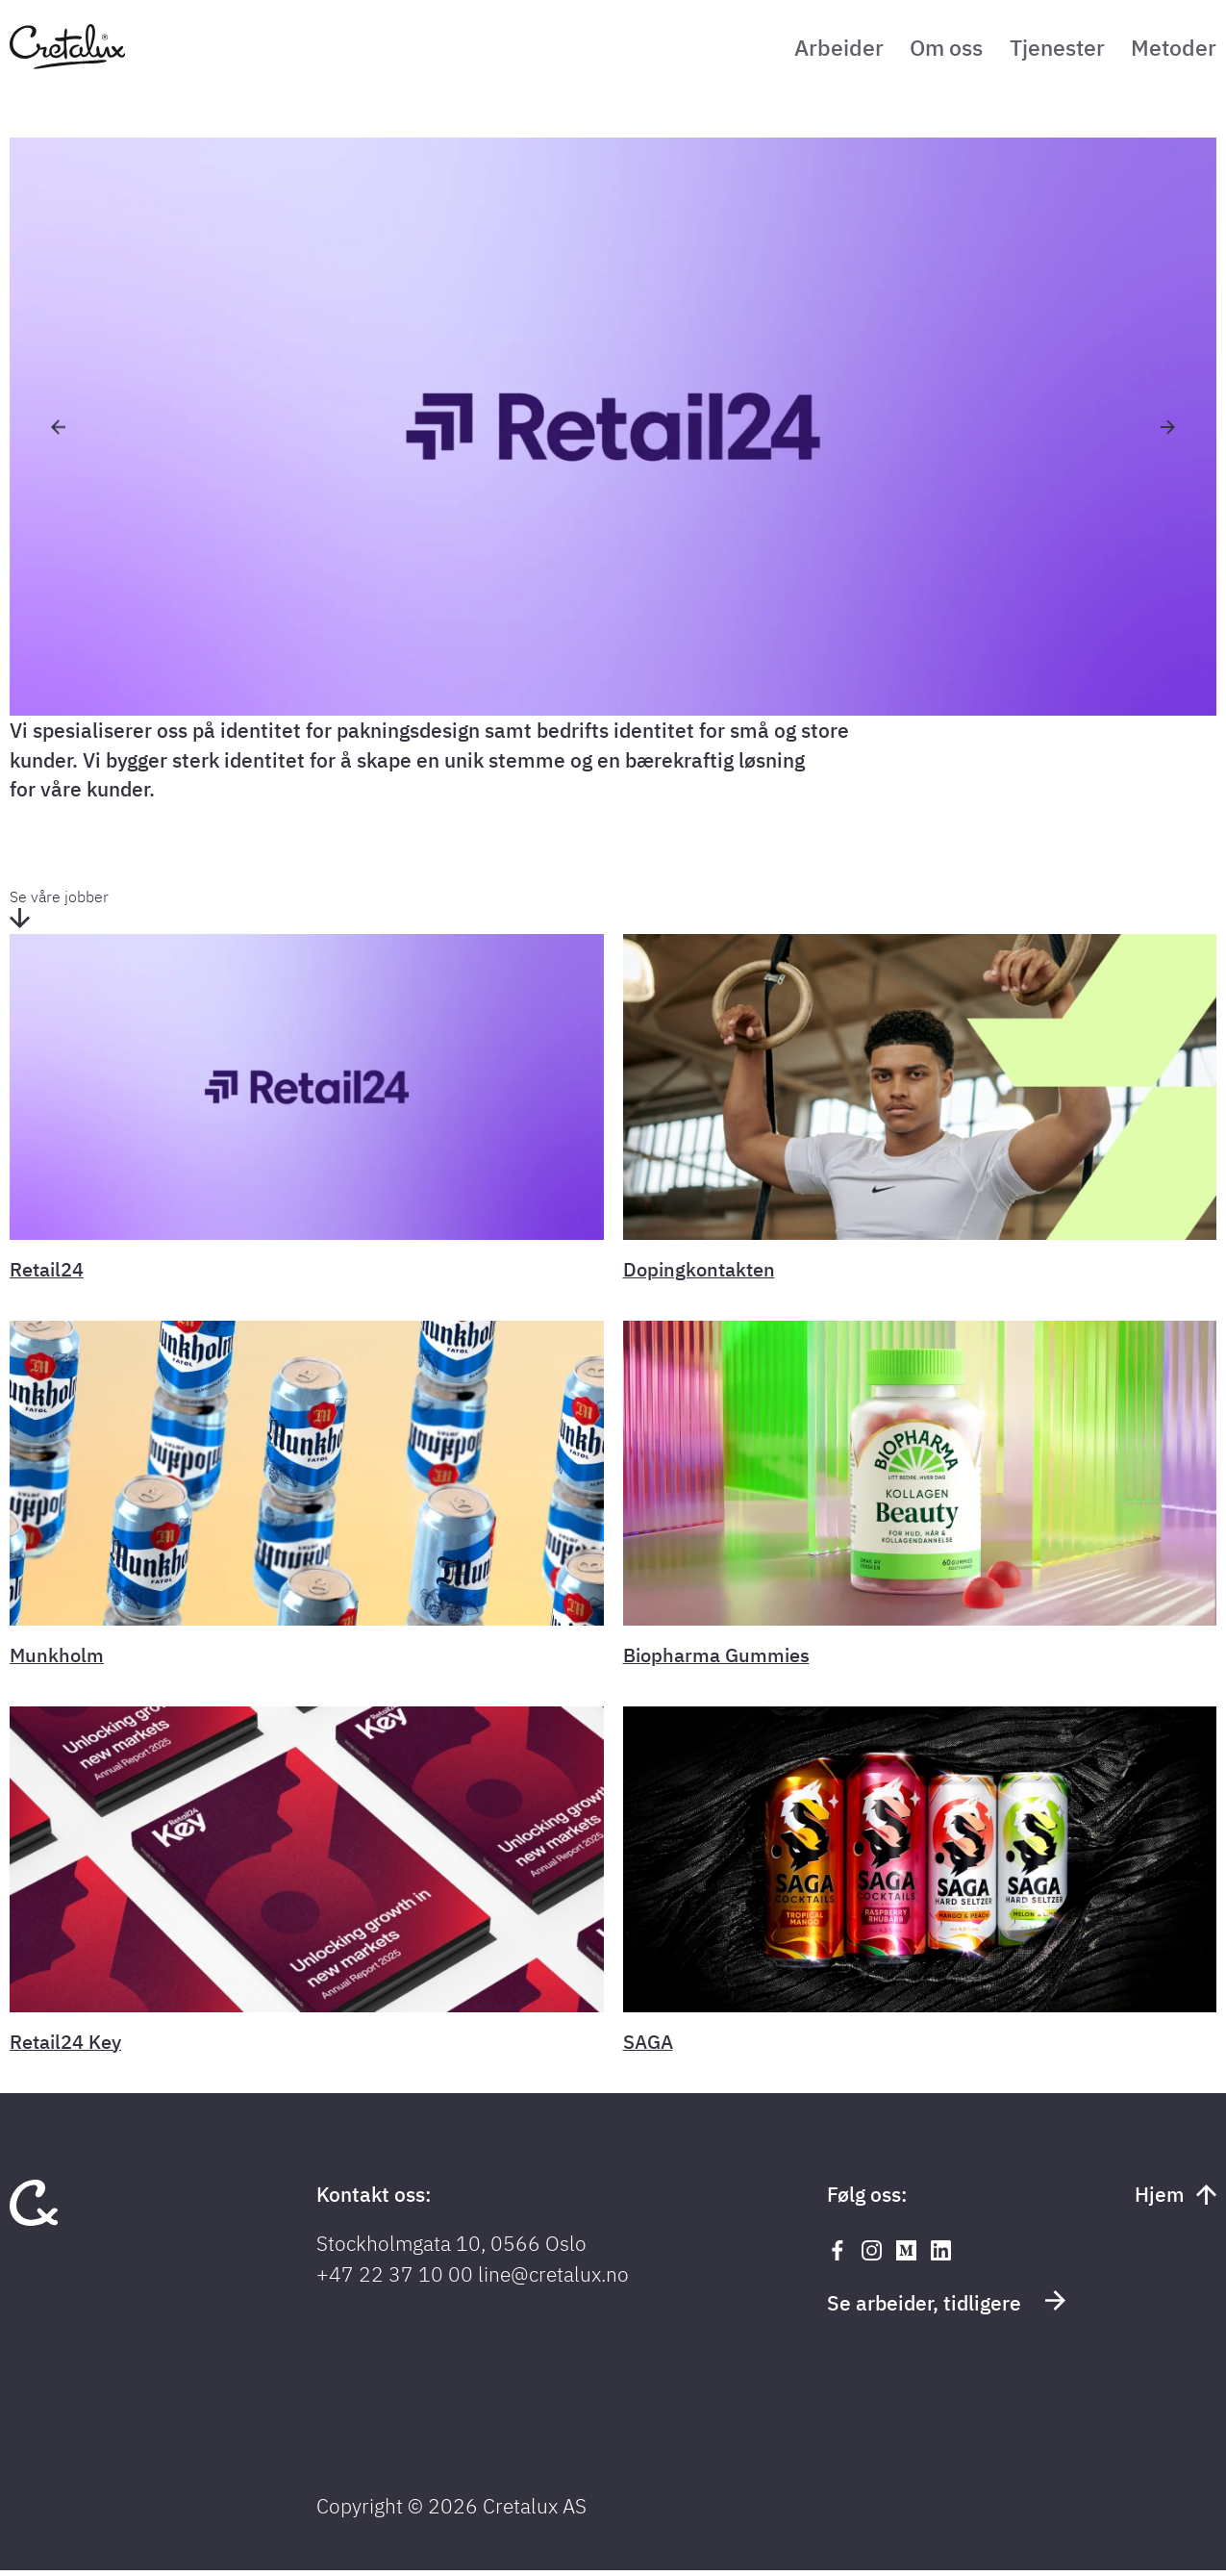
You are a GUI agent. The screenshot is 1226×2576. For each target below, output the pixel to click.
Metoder (1172, 51)
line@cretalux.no (553, 2279)
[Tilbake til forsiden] (67, 66)
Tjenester (1045, 51)
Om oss (924, 51)
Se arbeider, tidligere (946, 2308)
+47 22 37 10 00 (394, 2279)
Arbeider (807, 51)
